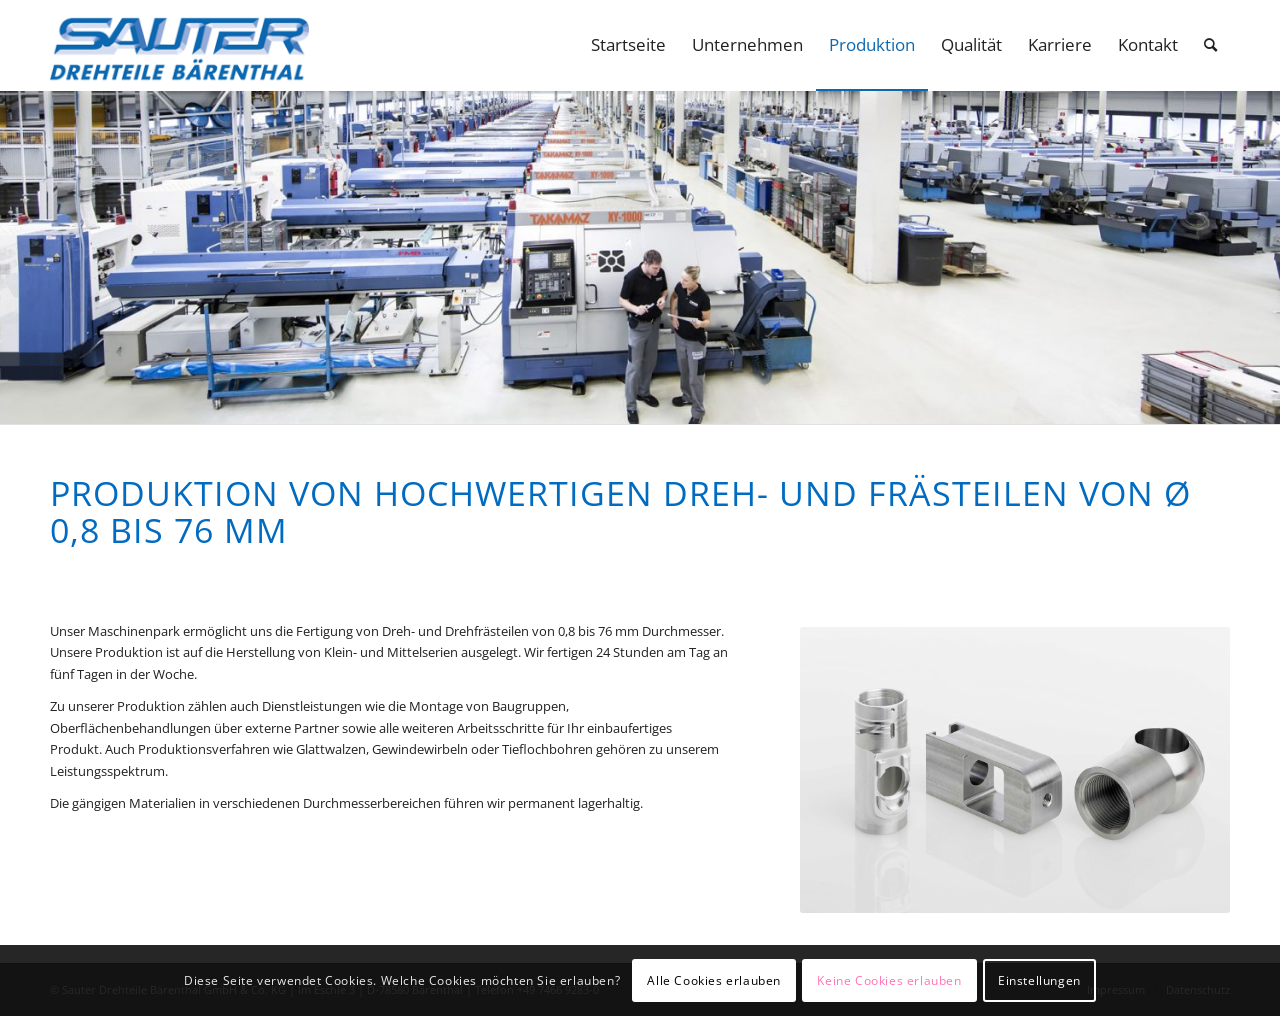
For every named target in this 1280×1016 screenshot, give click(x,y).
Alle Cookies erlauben (714, 980)
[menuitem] (628, 45)
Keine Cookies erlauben (889, 980)
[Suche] (1210, 45)
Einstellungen (1039, 980)
